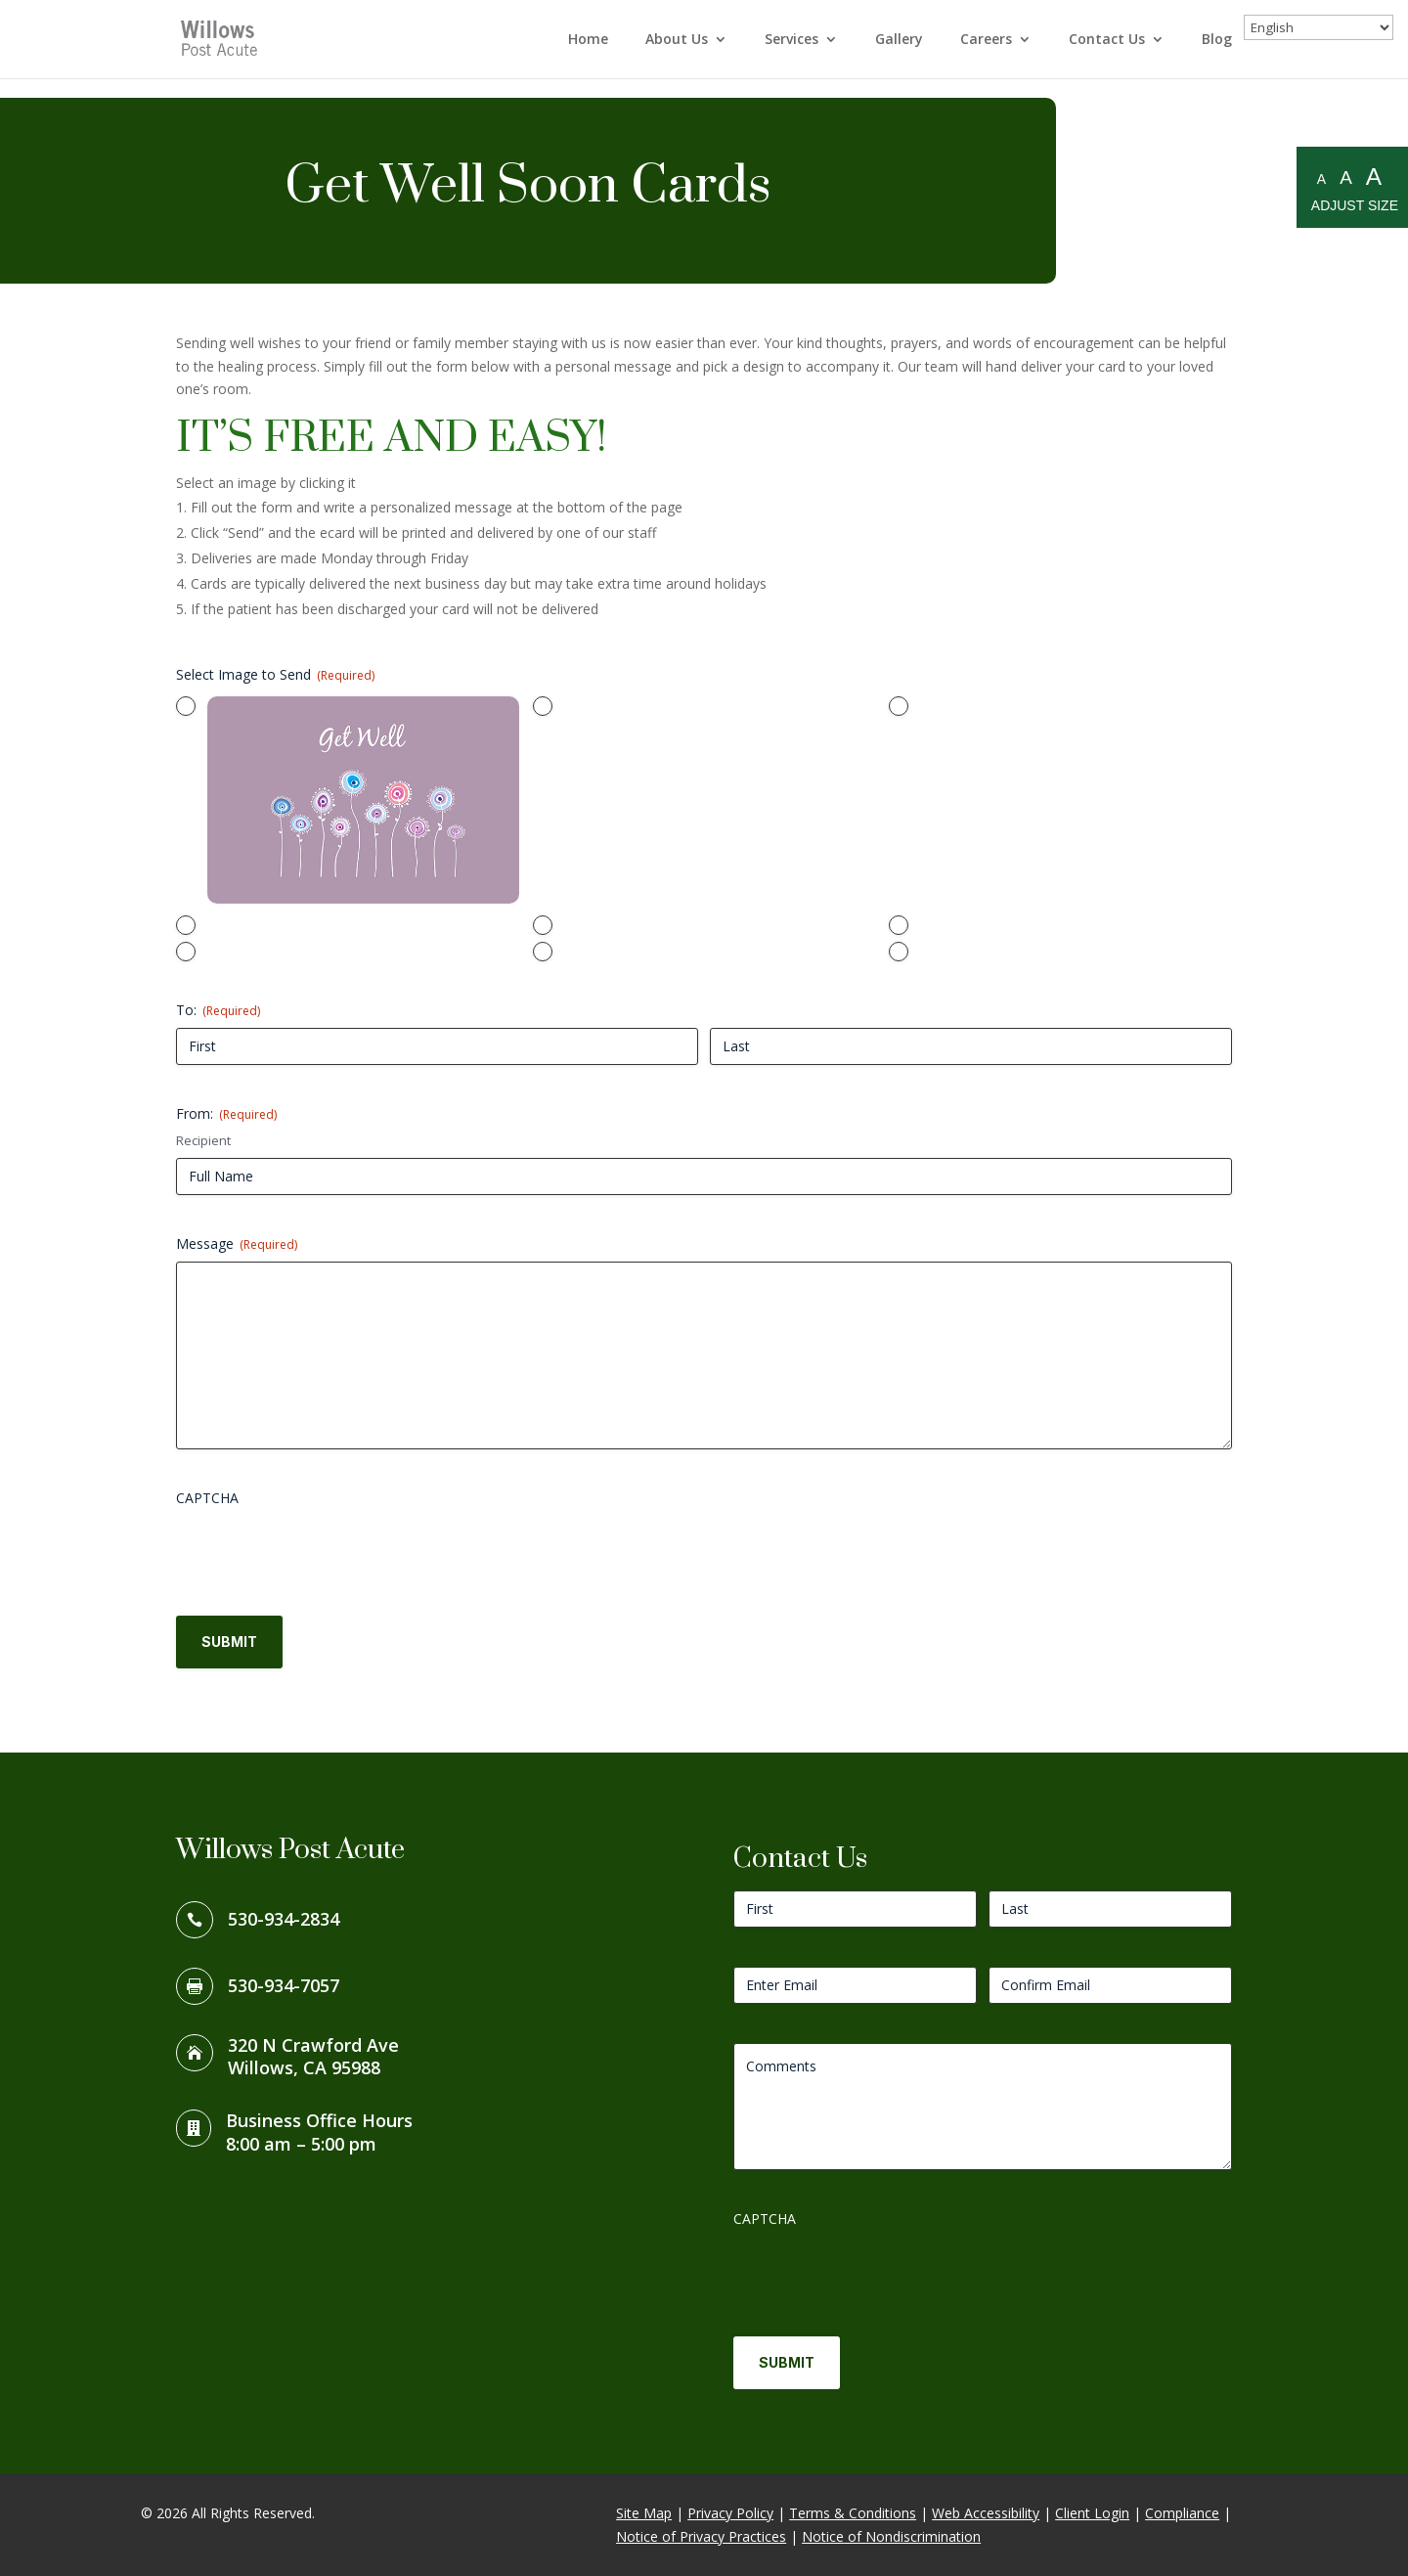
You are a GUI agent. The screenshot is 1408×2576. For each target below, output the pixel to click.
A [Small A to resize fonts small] (1321, 179)
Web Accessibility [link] (985, 2513)
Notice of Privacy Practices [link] (701, 2536)
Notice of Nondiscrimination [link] (891, 2536)
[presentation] (324, 1554)
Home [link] (588, 40)
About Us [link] (676, 40)
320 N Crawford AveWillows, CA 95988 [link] (313, 2056)
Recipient (203, 1140)
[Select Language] (1318, 27)
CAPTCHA (207, 1497)
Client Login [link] (1092, 2513)
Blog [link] (1217, 40)
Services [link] (791, 40)
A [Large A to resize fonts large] (1374, 176)
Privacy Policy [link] (730, 2513)
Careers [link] (986, 40)
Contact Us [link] (1107, 40)
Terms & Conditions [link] (852, 2513)
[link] (222, 37)
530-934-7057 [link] (283, 1985)
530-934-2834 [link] (283, 1919)
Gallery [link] (899, 40)
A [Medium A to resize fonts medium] (1346, 177)
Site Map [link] (644, 2513)
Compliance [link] (1182, 2513)
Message (236, 1243)
